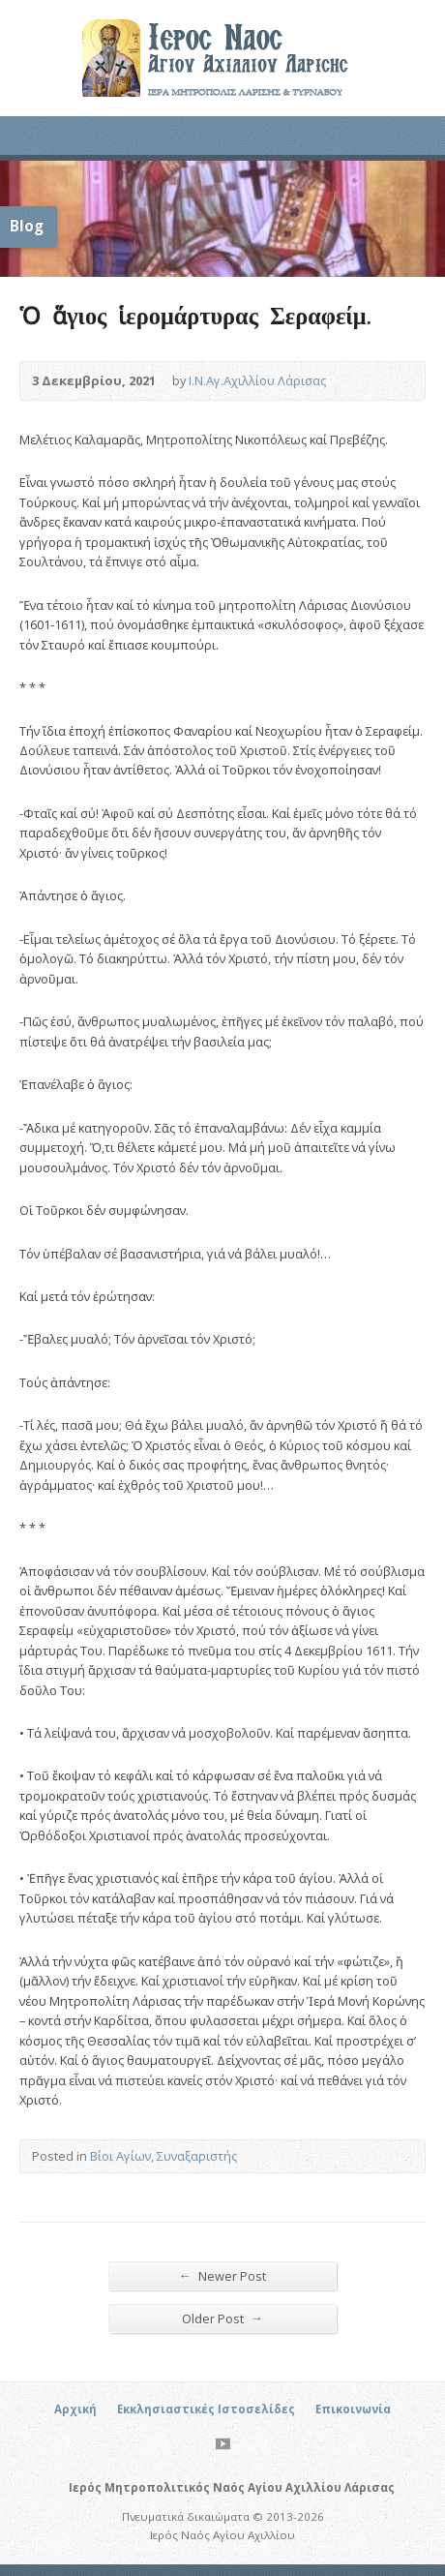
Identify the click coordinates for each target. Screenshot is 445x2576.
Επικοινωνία (353, 2409)
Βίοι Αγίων (120, 2156)
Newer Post (222, 2275)
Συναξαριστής (197, 2156)
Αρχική (75, 2409)
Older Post (222, 2318)
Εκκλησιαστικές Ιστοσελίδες (206, 2409)
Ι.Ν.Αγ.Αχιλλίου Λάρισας (257, 380)
